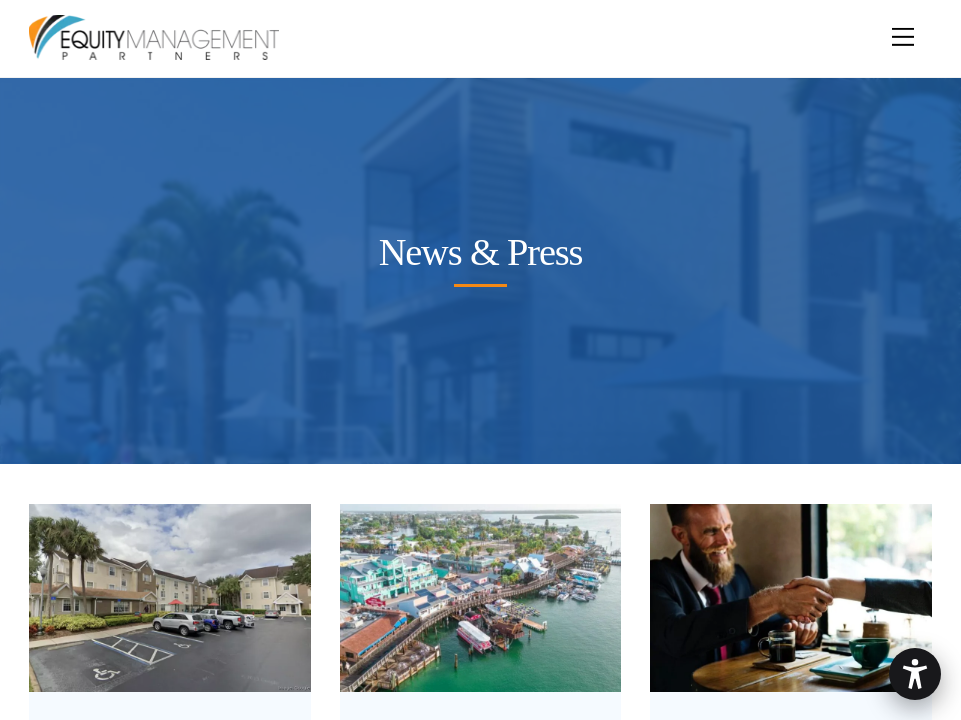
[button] (915, 674)
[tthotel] (170, 675)
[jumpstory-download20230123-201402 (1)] (791, 675)
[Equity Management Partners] (154, 52)
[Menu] (903, 27)
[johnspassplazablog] (481, 675)
